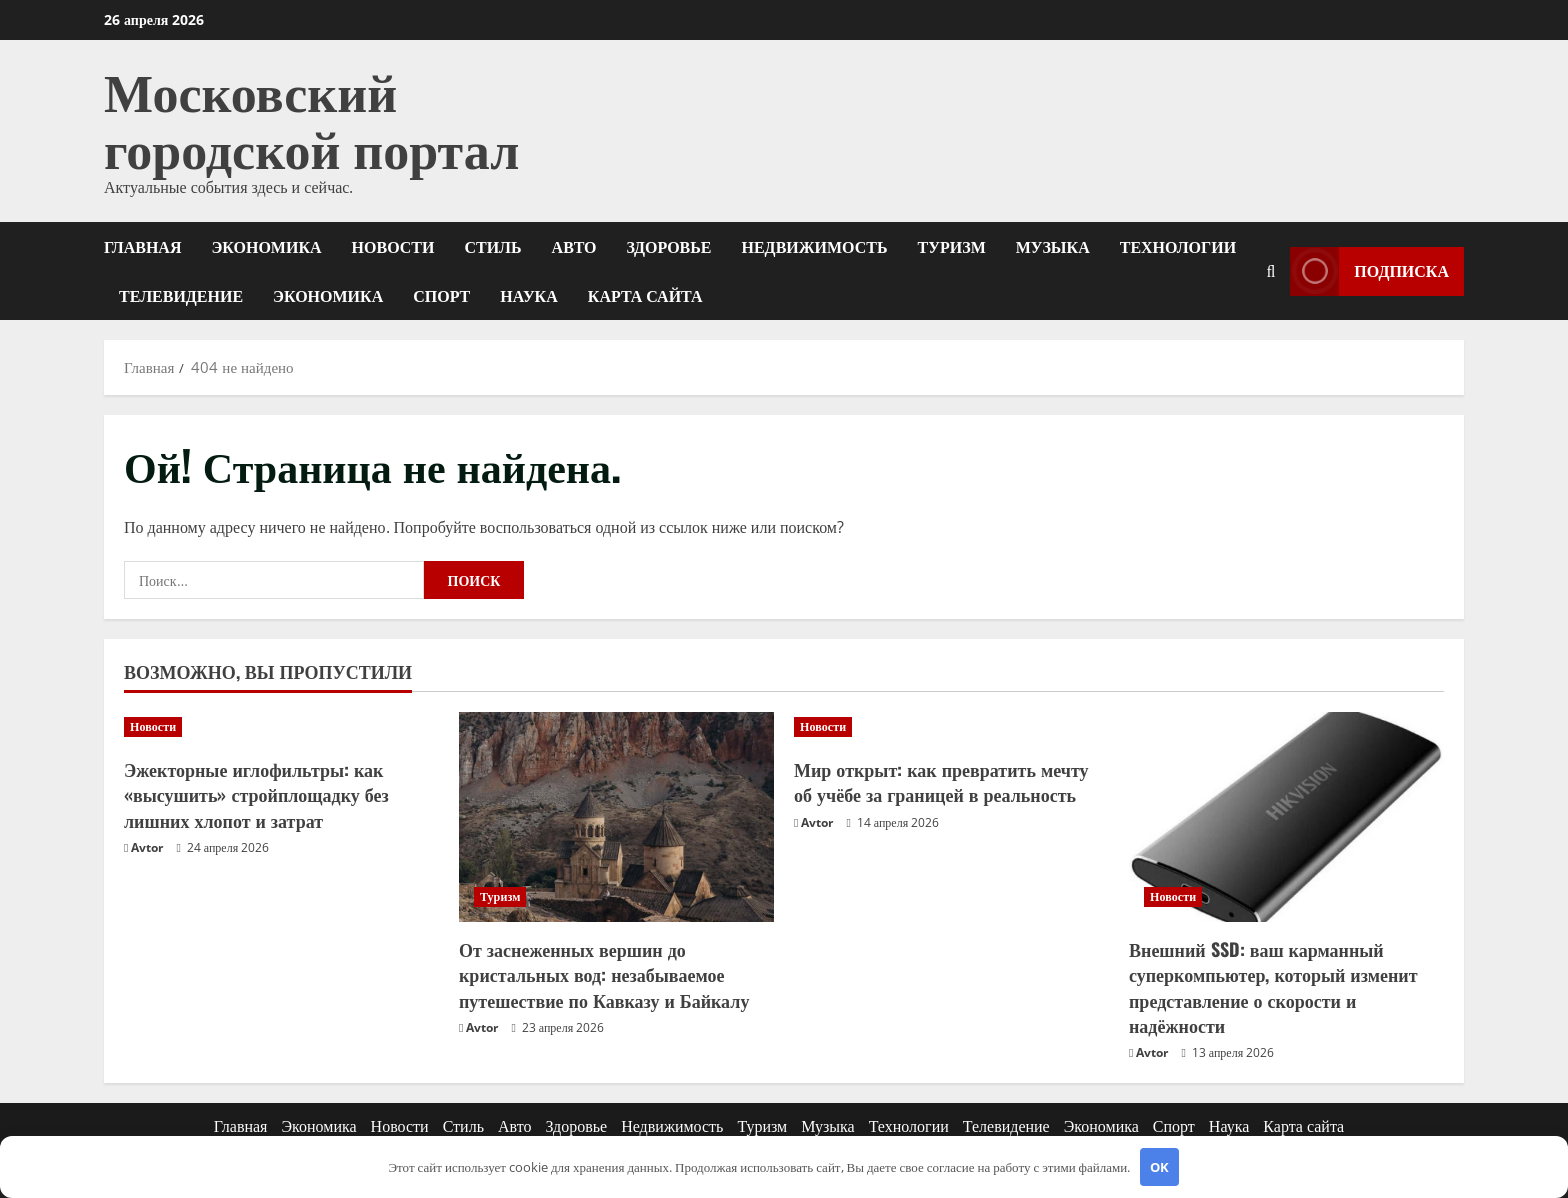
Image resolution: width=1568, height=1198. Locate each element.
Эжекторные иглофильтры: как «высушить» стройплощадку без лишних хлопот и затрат (256, 794)
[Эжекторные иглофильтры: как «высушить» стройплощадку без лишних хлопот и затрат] (281, 727)
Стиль (492, 246)
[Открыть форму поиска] (1270, 270)
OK (1159, 1167)
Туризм (952, 246)
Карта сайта (645, 295)
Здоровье (669, 246)
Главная (142, 246)
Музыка (1053, 246)
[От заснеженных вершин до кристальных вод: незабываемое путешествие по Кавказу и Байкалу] (616, 817)
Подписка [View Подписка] (1369, 270)
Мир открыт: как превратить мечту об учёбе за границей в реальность (941, 781)
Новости (393, 246)
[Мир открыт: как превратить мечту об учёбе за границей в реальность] (951, 727)
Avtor (147, 847)
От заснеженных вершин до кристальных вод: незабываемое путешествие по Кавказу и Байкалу (604, 974)
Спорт (441, 295)
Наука (529, 295)
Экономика (266, 246)
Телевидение (181, 295)
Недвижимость (815, 246)
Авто (574, 246)
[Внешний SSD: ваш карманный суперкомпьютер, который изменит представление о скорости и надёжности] (1286, 817)
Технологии (1178, 246)
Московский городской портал (311, 117)
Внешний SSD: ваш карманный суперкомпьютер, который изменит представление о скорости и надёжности (1273, 987)
